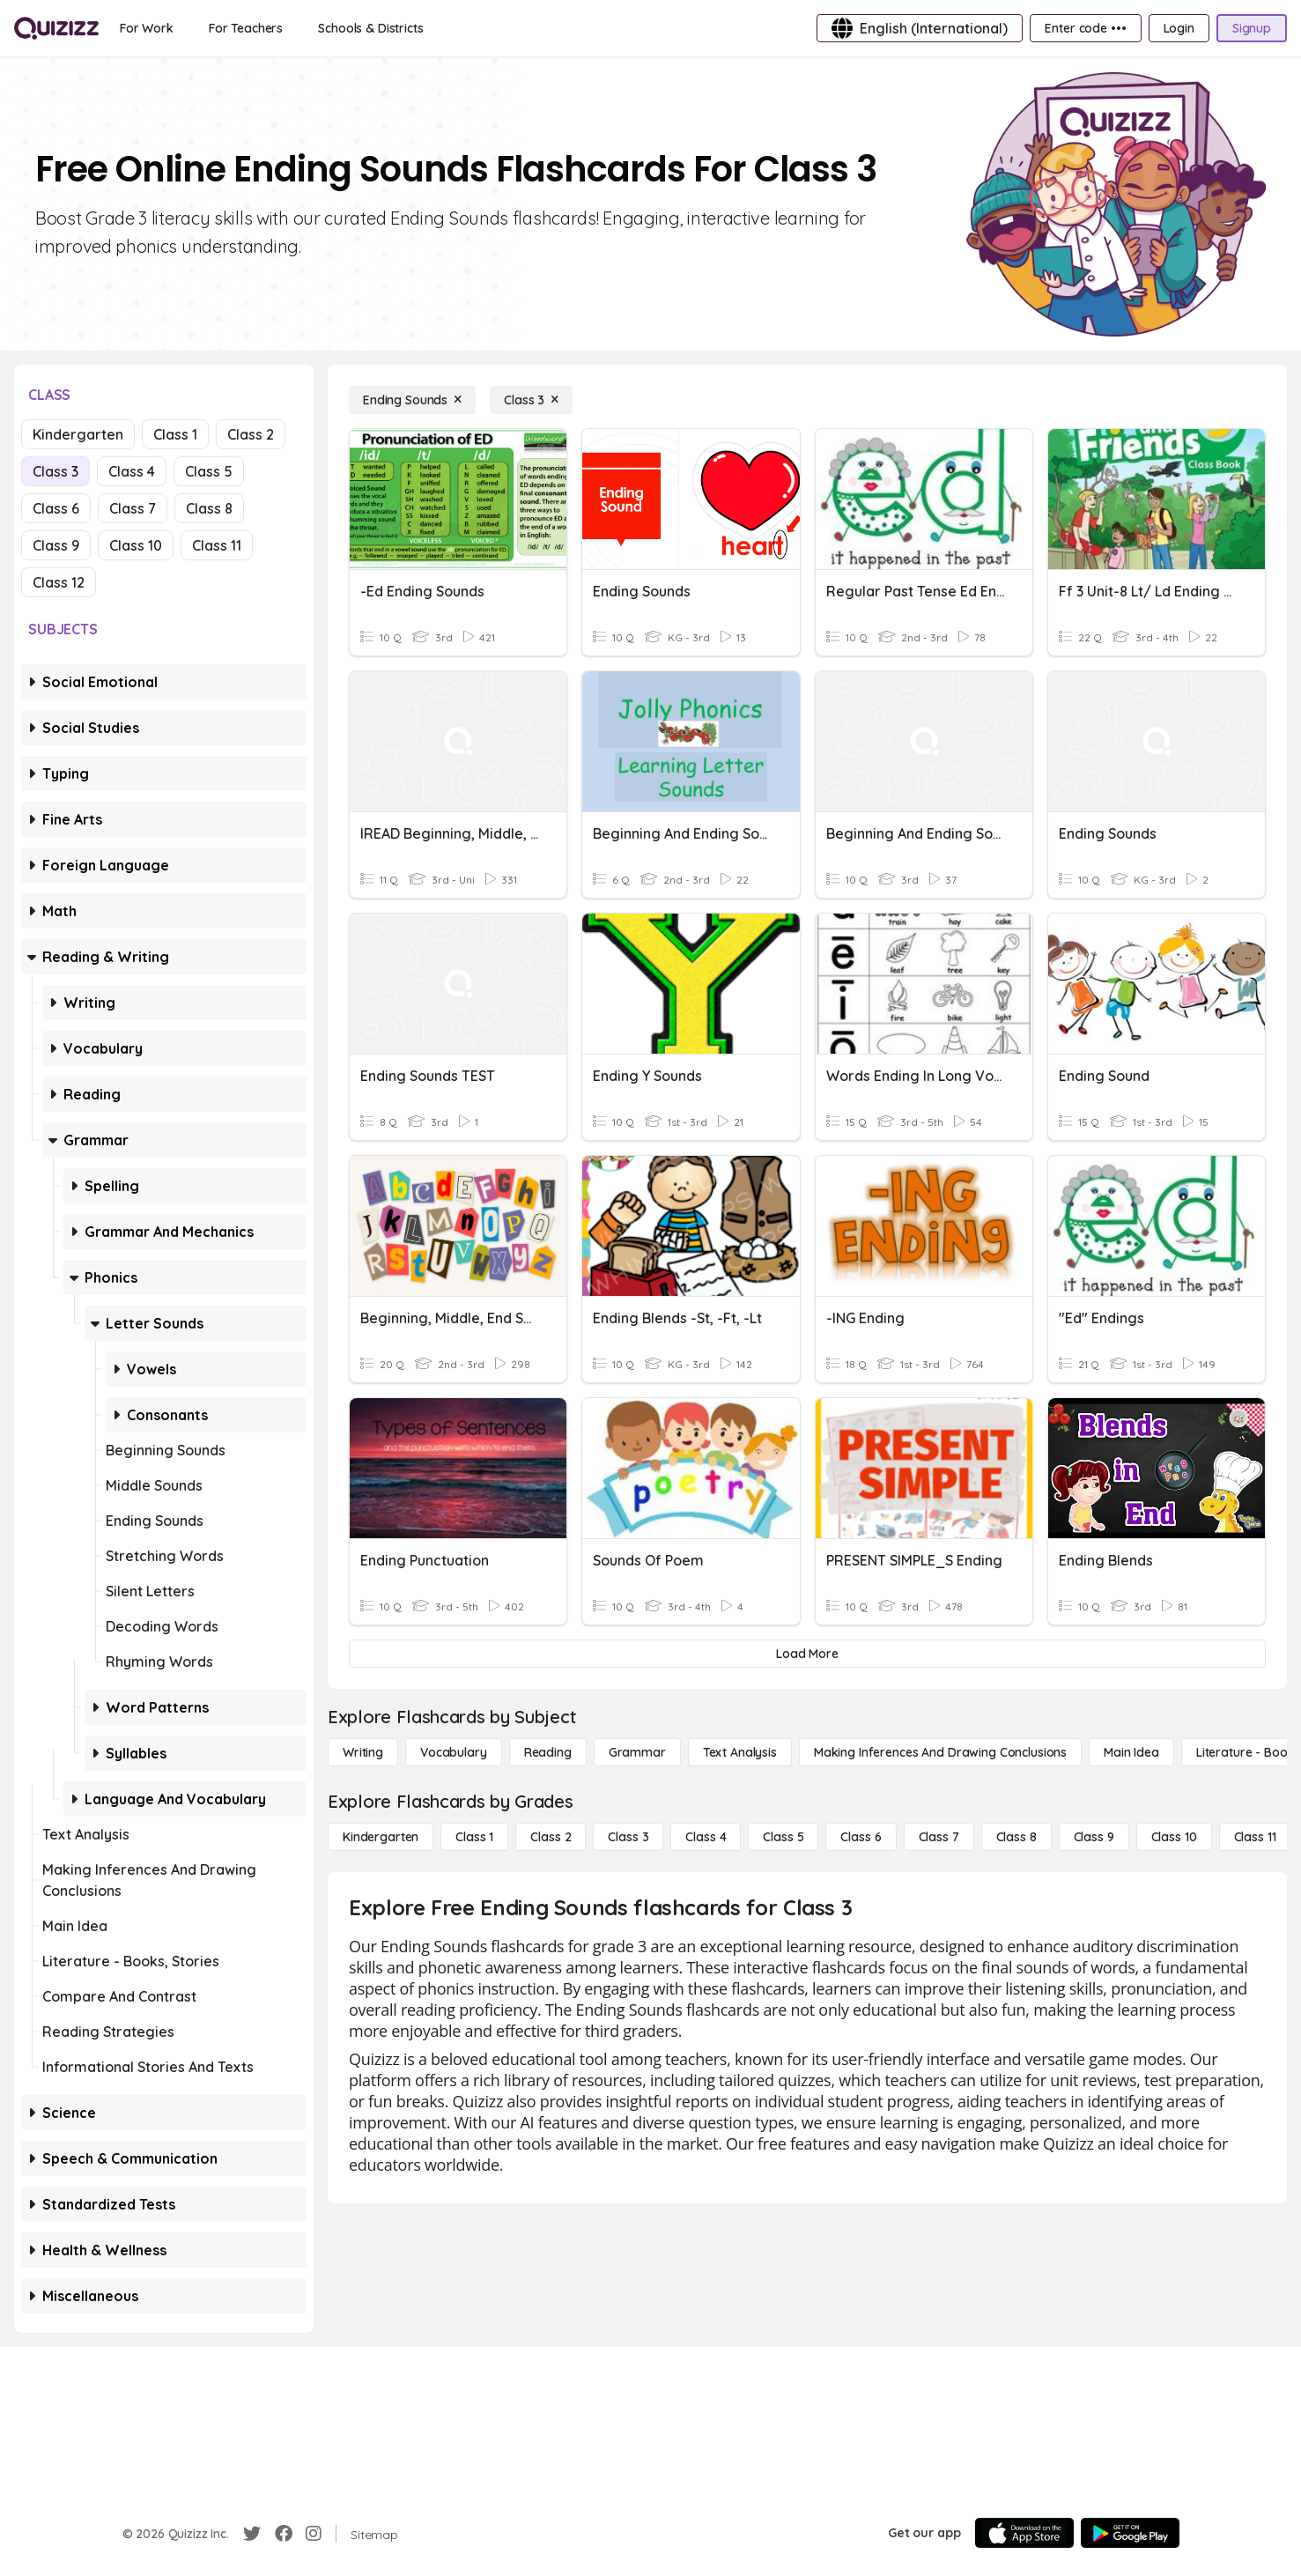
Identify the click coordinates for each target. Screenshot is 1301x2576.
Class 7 (132, 508)
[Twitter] (252, 2534)
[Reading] (548, 1752)
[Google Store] (1130, 2533)
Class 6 (56, 508)
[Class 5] (783, 1837)
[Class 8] (1016, 1837)
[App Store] (1024, 2533)
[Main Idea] (1131, 1752)
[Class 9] (1094, 1837)
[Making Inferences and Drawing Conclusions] (940, 1752)
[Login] (1179, 28)
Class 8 (209, 508)
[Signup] (1251, 28)
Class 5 (209, 471)
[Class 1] (474, 1837)
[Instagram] (314, 2534)
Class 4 (131, 471)
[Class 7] (939, 1837)
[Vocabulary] (453, 1752)
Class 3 (55, 471)
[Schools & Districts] (370, 28)
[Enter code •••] (1085, 28)
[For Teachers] (246, 28)
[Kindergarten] (380, 1837)
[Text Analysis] (740, 1752)
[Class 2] (550, 1837)
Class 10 (135, 545)
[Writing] (363, 1752)
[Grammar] (637, 1752)
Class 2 (250, 434)
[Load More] (807, 1654)
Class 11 (216, 545)
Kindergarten (78, 434)
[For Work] (147, 28)
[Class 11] (1255, 1837)
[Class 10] (1174, 1837)
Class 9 (56, 545)
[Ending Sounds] (412, 400)
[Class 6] (860, 1837)
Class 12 (59, 582)
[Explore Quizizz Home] (56, 28)
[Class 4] (705, 1837)
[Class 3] (531, 400)
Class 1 (175, 434)
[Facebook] (283, 2534)
